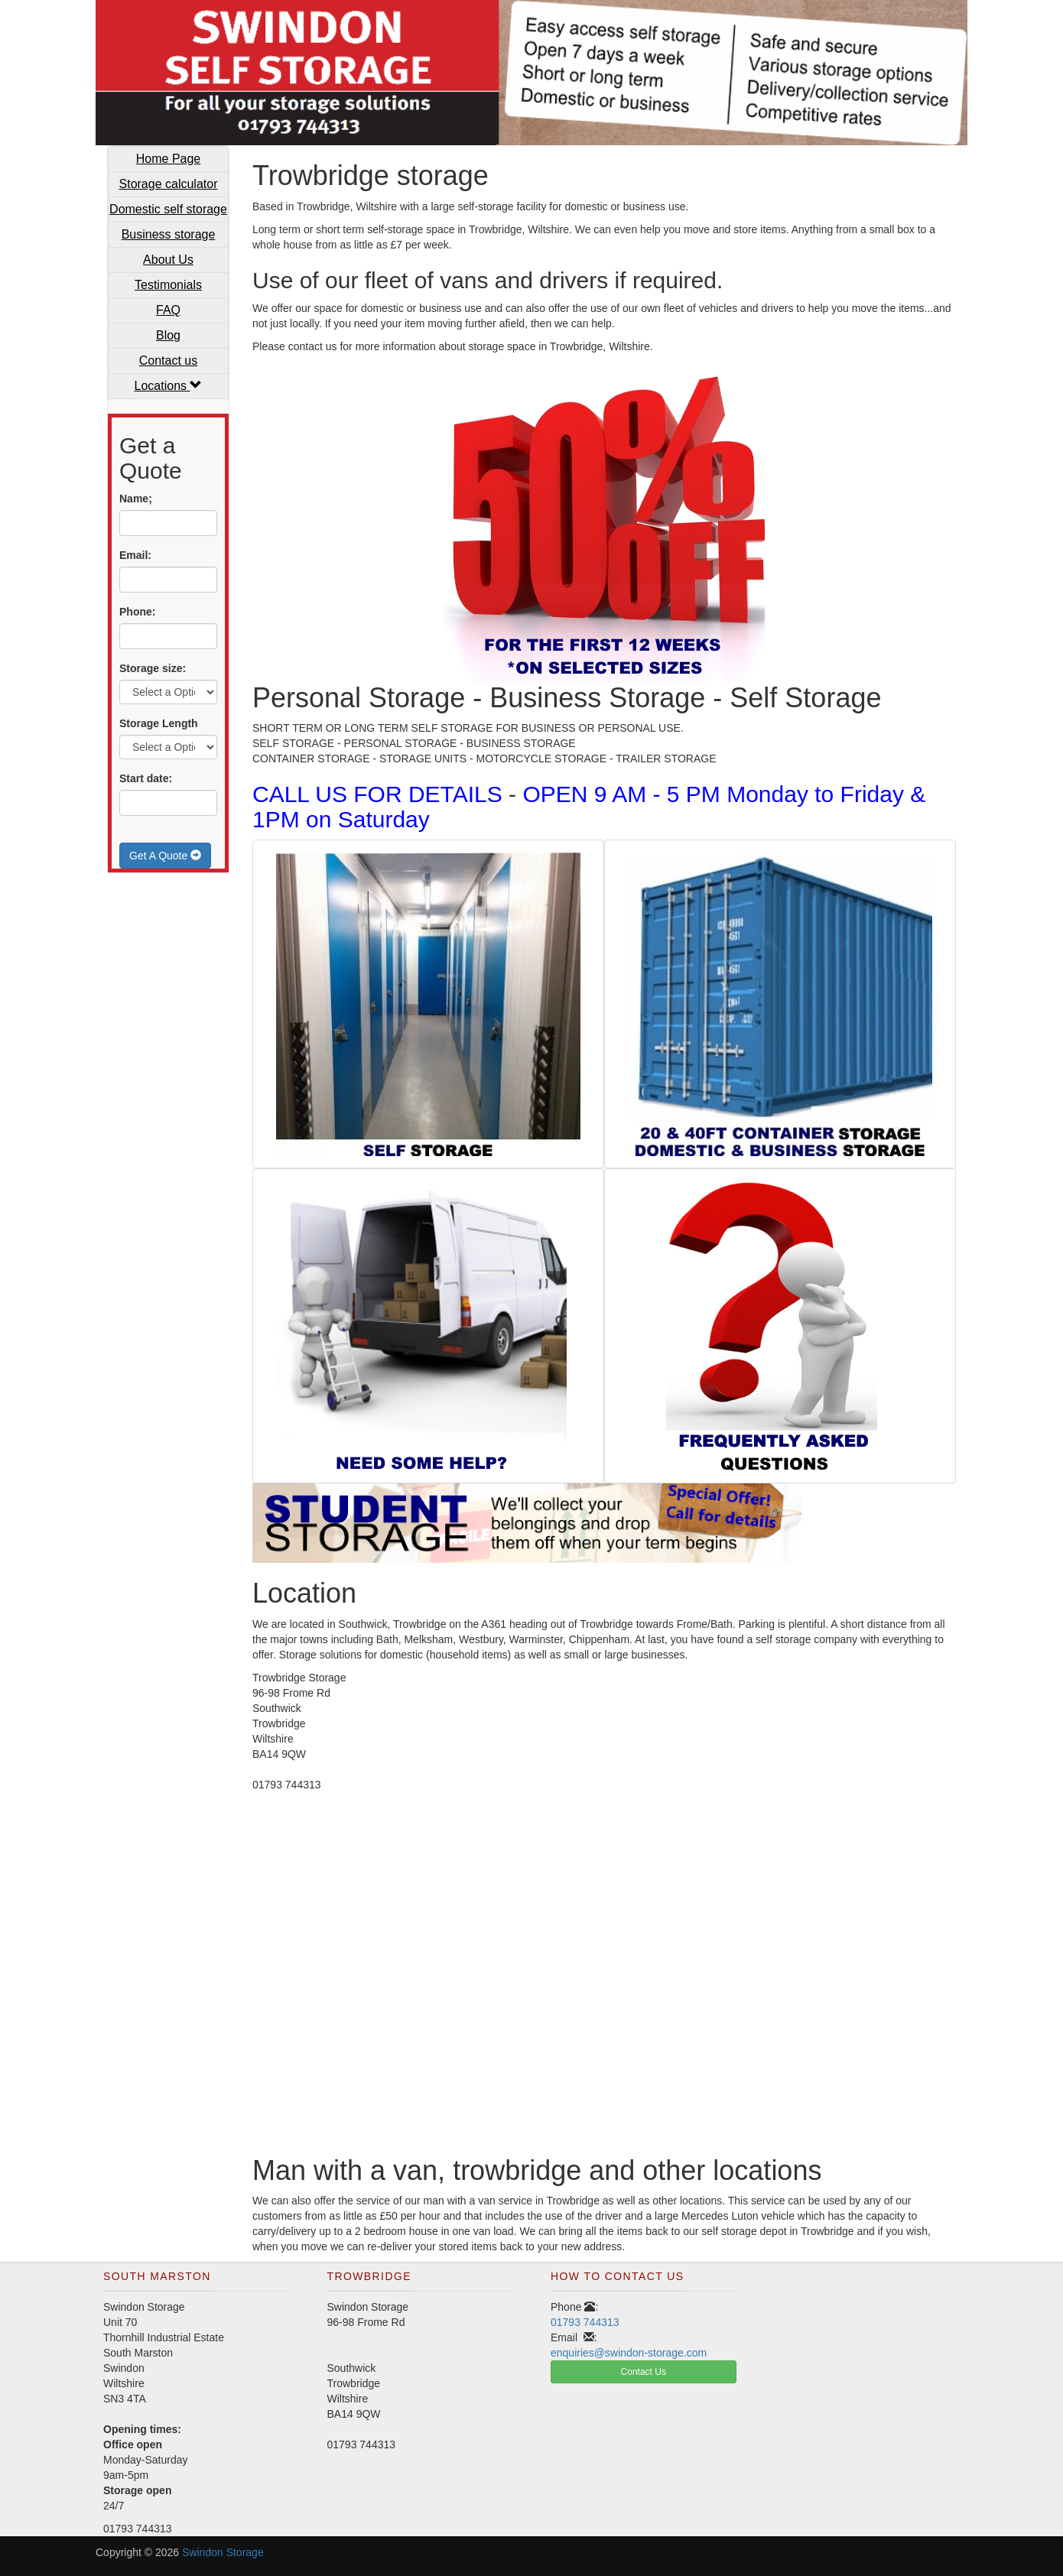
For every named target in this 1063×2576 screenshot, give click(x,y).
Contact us (168, 360)
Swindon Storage (223, 2552)
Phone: (137, 612)
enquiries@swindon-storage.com (629, 2353)
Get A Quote (165, 855)
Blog (168, 335)
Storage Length (158, 723)
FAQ (168, 310)
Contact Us (643, 2371)
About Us (168, 259)
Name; (135, 498)
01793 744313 (585, 2322)
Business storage (169, 234)
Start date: (145, 778)
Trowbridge (369, 2276)
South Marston (157, 2276)
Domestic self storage (168, 209)
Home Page (168, 158)
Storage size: (152, 668)
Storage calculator (168, 183)
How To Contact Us (617, 2276)
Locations (169, 385)
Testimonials (168, 284)
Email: (135, 555)
